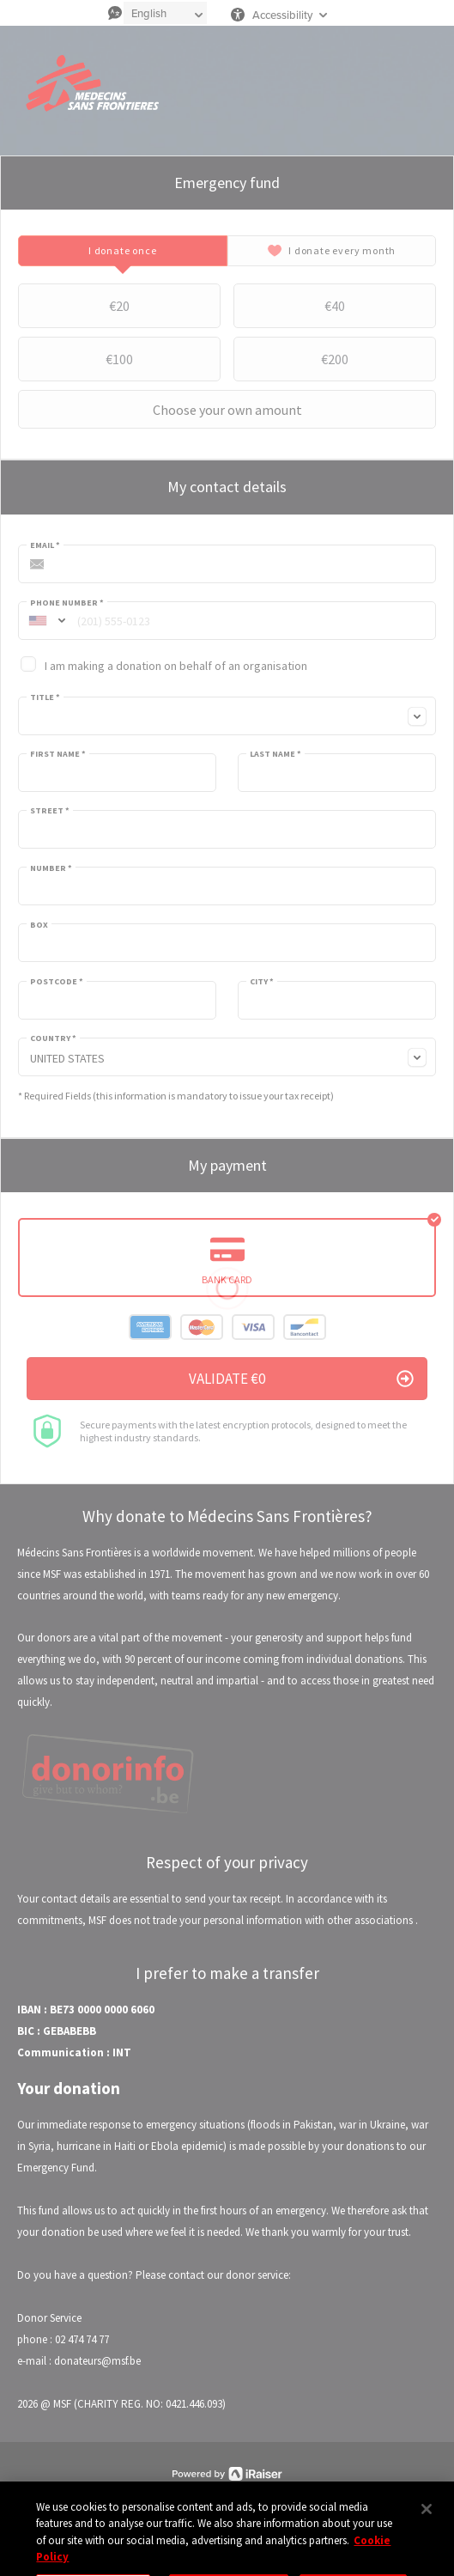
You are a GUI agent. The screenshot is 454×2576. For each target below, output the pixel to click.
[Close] (426, 2529)
